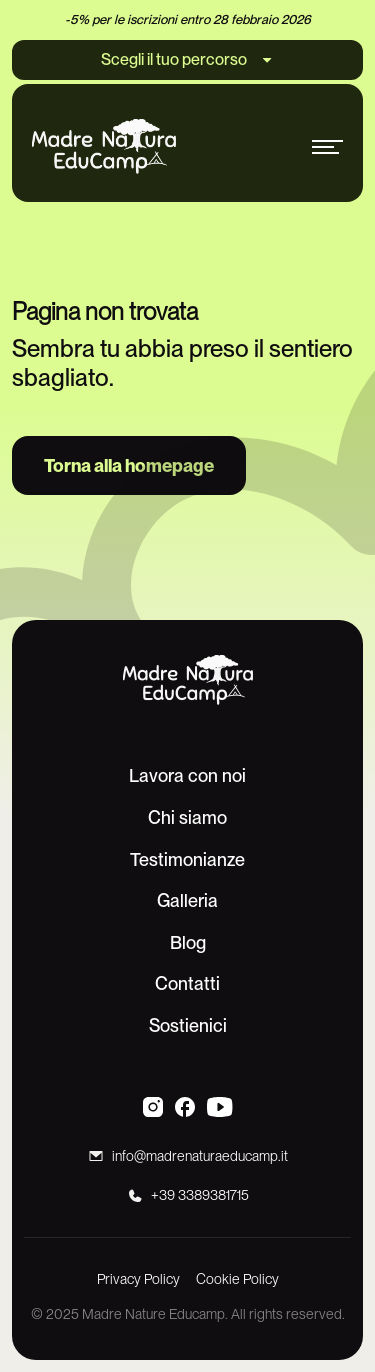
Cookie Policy (237, 1279)
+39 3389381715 (200, 1195)
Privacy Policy (138, 1279)
